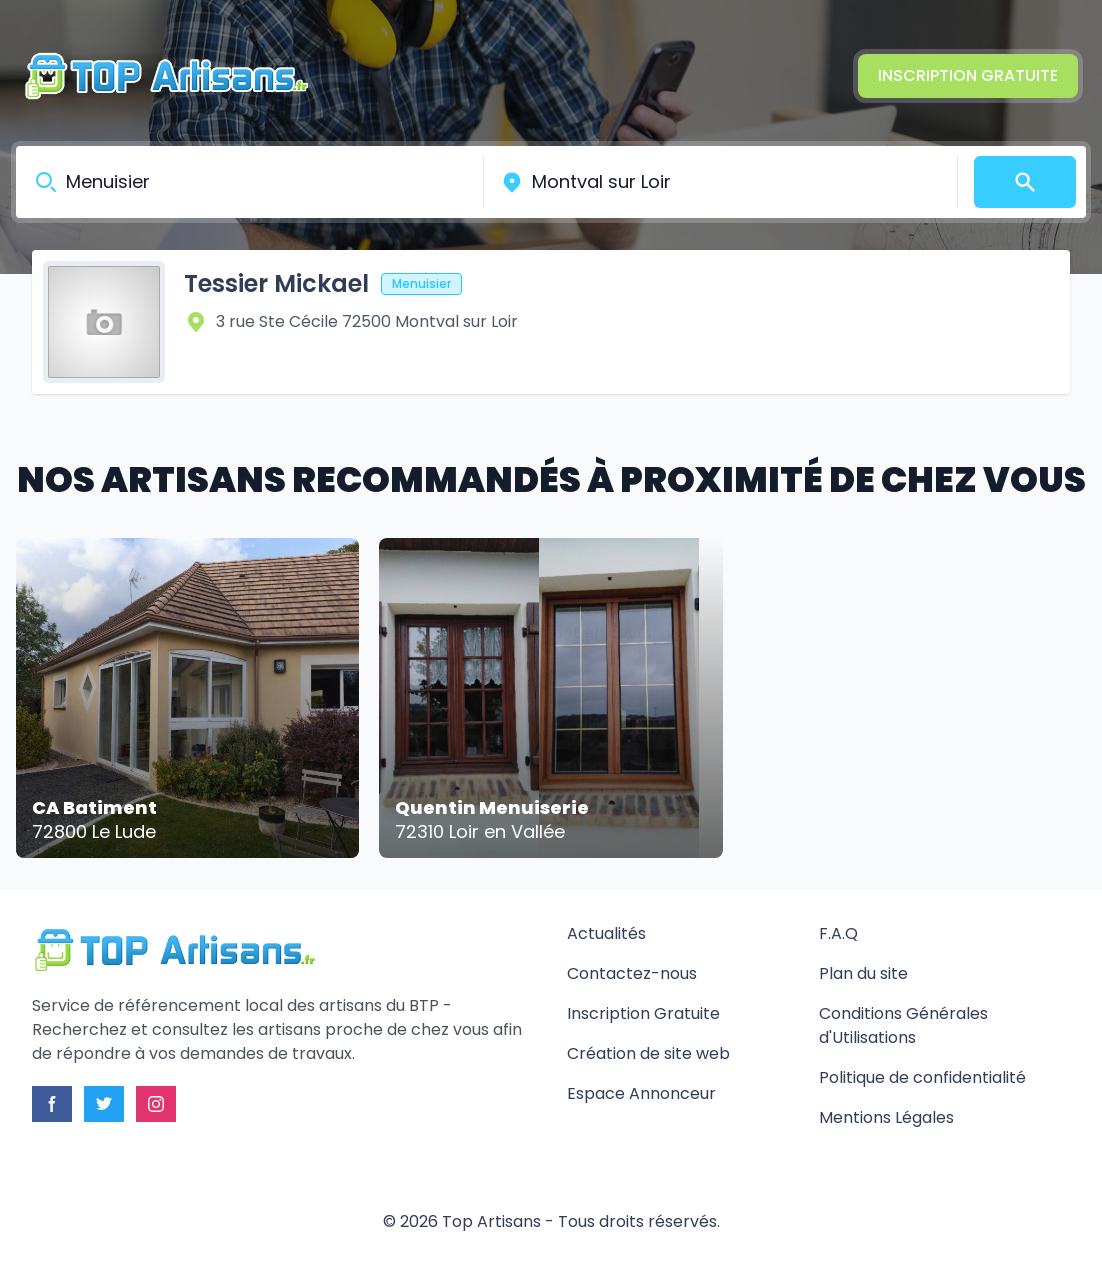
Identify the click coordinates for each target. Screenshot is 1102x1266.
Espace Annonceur (641, 1093)
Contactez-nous (632, 973)
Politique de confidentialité (922, 1077)
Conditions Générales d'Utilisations (903, 1025)
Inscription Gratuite (968, 75)
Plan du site (863, 973)
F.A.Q (838, 933)
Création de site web (648, 1053)
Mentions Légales (886, 1117)
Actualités (606, 933)
